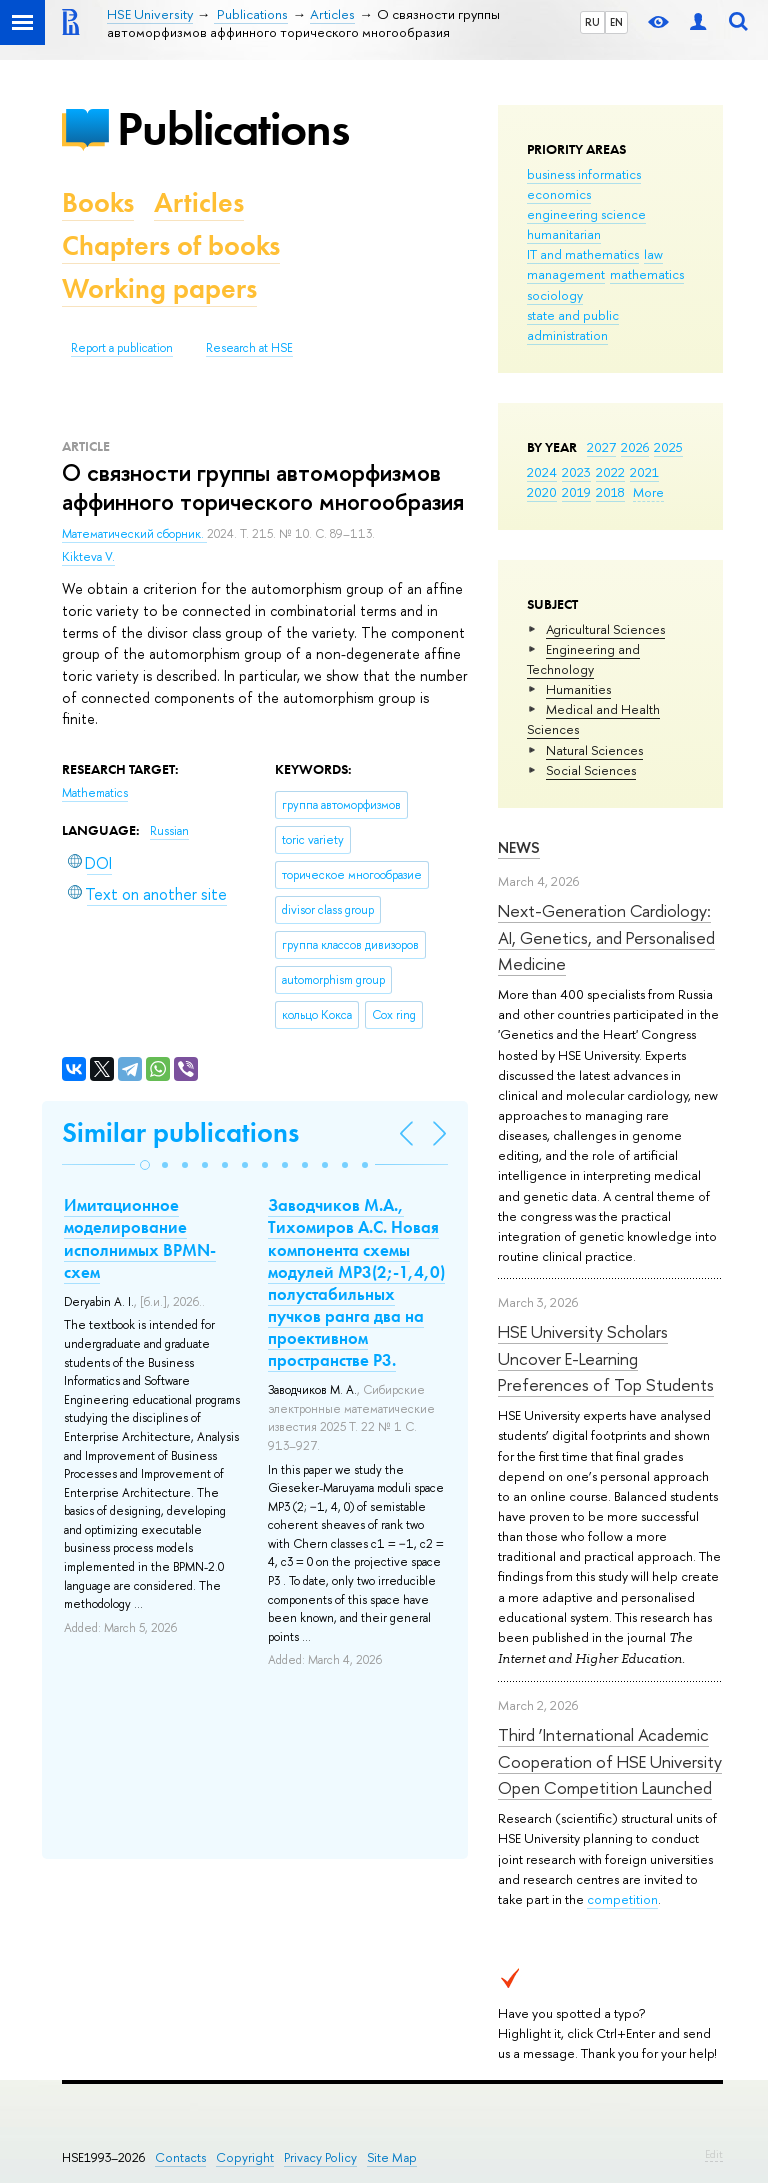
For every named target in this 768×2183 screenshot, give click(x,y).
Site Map (392, 2157)
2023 (576, 472)
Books (98, 202)
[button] (145, 1165)
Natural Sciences (594, 750)
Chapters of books (171, 245)
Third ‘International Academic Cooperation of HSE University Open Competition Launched (610, 1761)
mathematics (647, 274)
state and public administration (573, 325)
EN (616, 22)
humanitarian (564, 234)
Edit (714, 2154)
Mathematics (95, 793)
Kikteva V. (88, 557)
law (653, 254)
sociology (555, 295)
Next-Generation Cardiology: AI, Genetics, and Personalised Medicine (606, 937)
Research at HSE (249, 348)
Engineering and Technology (583, 659)
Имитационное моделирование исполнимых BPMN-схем (140, 1238)
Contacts (180, 2157)
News (519, 847)
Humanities (578, 689)
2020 (542, 492)
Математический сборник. (134, 534)
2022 (610, 472)
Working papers (159, 288)
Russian (169, 831)
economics (559, 194)
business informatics (584, 174)
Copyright (245, 2157)
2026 (635, 447)
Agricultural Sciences (605, 629)
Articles (199, 202)
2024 (542, 472)
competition (622, 1899)
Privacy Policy (320, 2157)
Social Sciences (591, 770)
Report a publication (122, 348)
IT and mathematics (583, 254)
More (648, 492)
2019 (576, 492)
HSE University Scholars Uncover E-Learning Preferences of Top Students (606, 1358)
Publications (233, 128)
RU (592, 22)
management (566, 274)
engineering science (586, 214)
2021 (644, 472)
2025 (668, 447)
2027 (601, 447)
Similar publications (180, 1132)
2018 (610, 492)
